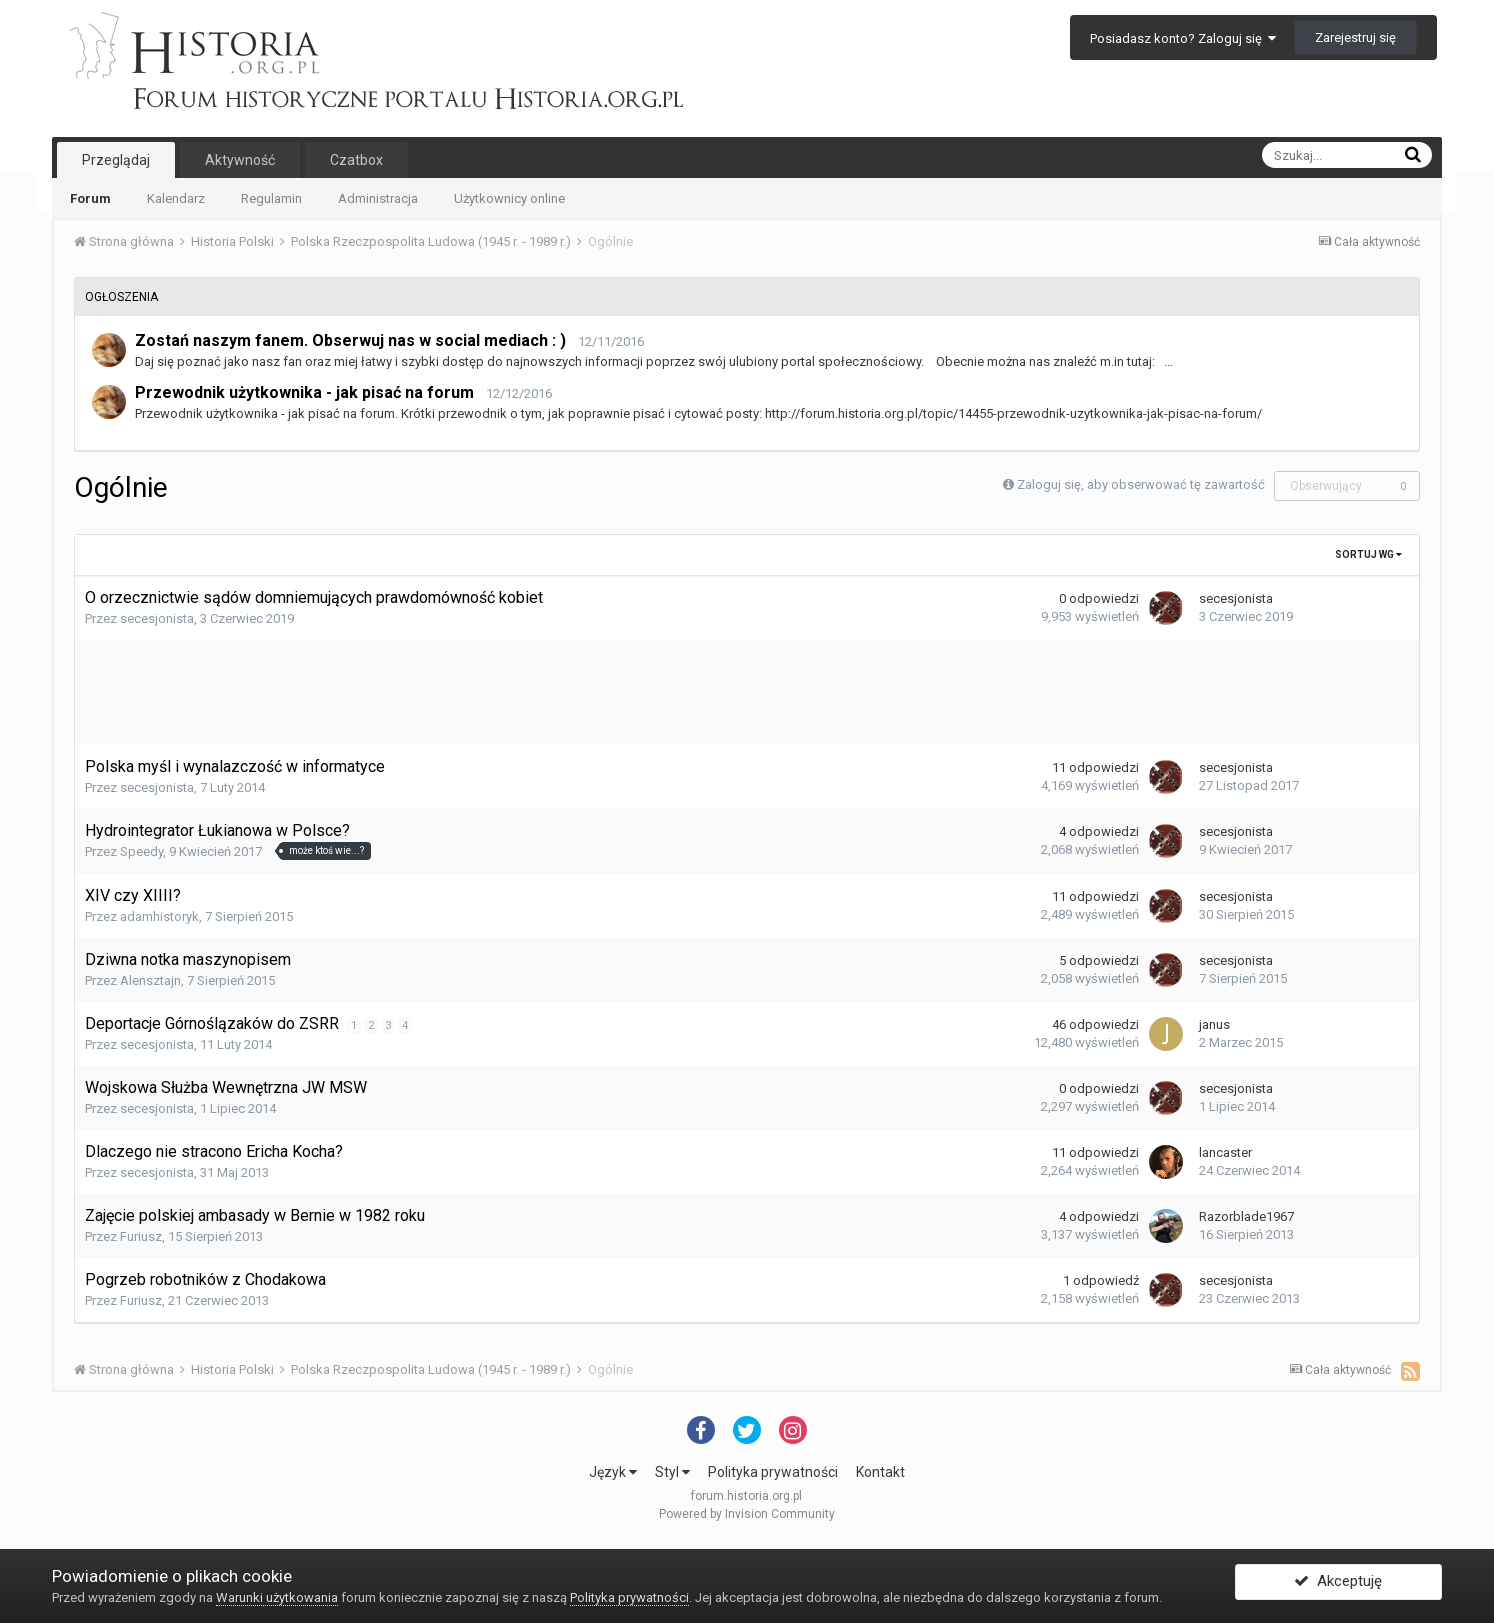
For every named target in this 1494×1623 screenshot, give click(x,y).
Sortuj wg (1368, 554)
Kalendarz (176, 198)
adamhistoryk (159, 916)
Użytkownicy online (509, 198)
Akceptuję (1338, 1586)
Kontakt (880, 1472)
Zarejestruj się (1355, 37)
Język (613, 1472)
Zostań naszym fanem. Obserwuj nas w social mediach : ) (350, 340)
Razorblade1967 (1246, 1216)
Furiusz (141, 1236)
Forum (90, 198)
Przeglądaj (116, 160)
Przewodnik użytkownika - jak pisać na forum (304, 392)
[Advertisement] (747, 690)
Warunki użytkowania (277, 1597)
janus (1214, 1024)
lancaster (1225, 1152)
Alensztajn (150, 980)
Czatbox (356, 160)
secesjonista (157, 618)
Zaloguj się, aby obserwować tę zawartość (1141, 484)
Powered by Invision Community (747, 1514)
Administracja (378, 198)
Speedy (141, 851)
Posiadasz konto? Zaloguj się (1183, 38)
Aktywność (240, 160)
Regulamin (271, 198)
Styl (672, 1472)
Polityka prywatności (773, 1472)
